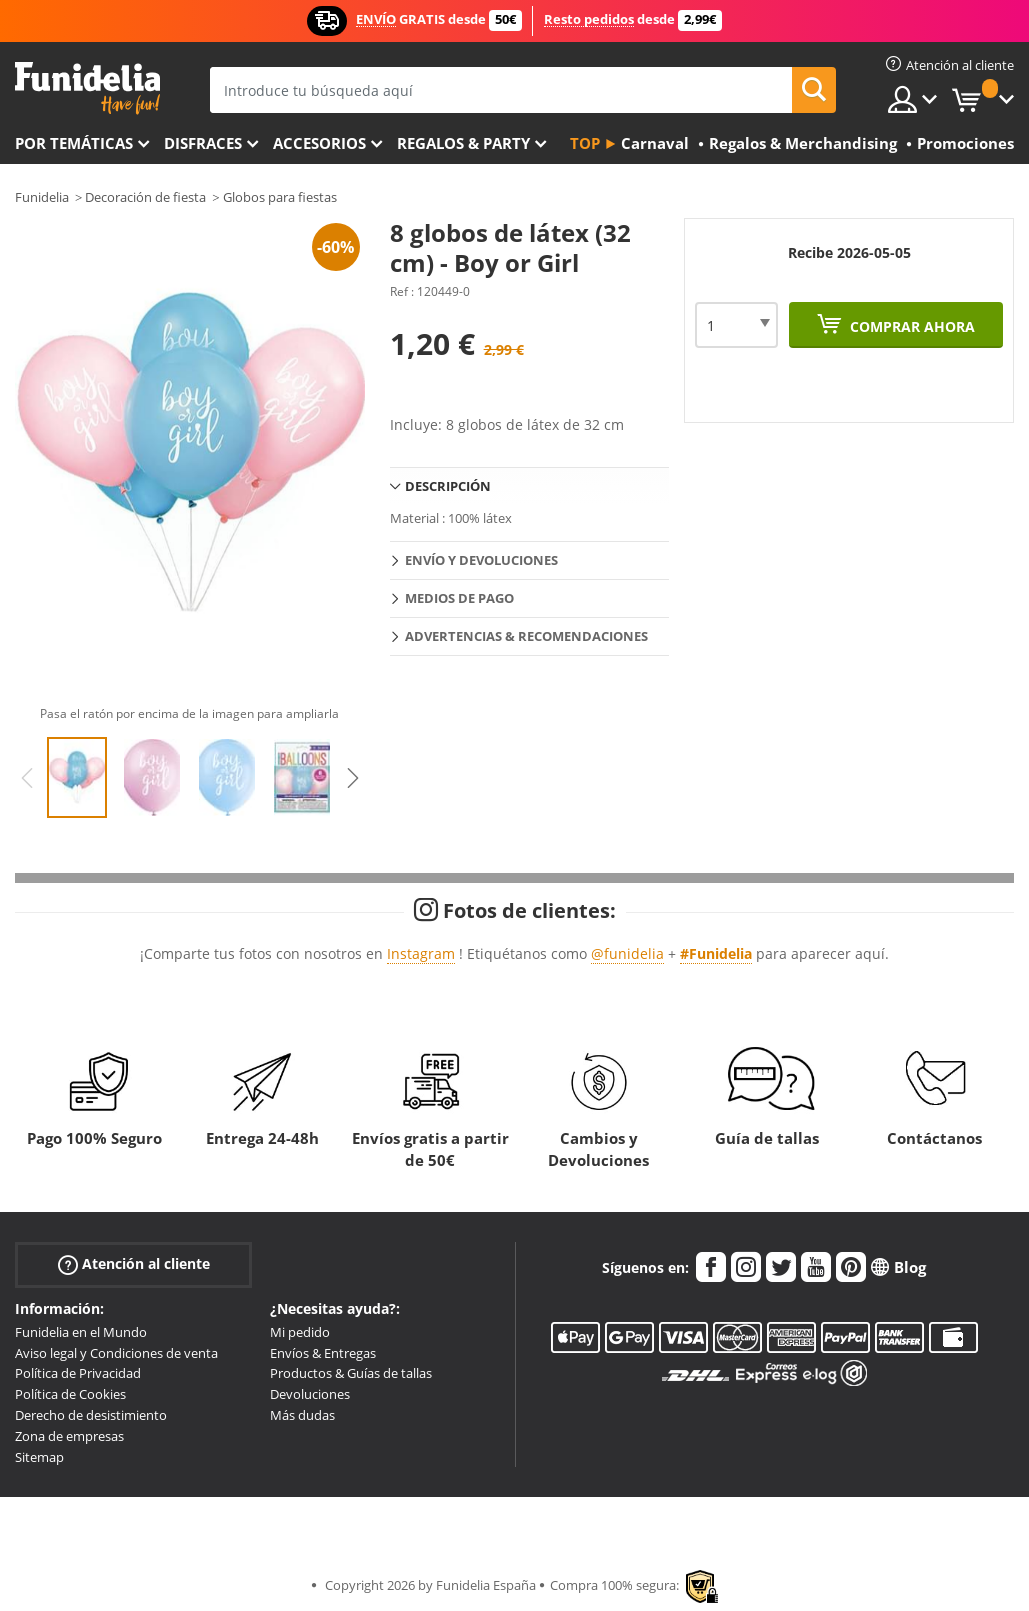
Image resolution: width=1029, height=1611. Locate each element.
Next (353, 778)
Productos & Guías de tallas (351, 1373)
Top (585, 143)
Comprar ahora (910, 326)
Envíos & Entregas (323, 1353)
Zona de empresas (69, 1436)
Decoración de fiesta (145, 197)
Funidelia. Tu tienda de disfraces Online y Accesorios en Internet (87, 88)
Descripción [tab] (448, 486)
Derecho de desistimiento (91, 1415)
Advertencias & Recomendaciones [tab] (526, 636)
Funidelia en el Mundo (81, 1332)
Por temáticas (74, 143)
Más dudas (302, 1415)
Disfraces (203, 143)
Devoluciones (310, 1394)
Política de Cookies (70, 1394)
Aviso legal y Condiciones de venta (116, 1353)
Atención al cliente (134, 1263)
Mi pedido (300, 1332)
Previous (27, 778)
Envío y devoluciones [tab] (481, 560)
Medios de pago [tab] (459, 598)
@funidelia (627, 953)
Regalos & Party (463, 143)
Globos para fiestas (280, 197)
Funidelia (42, 197)
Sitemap (39, 1457)
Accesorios (319, 143)
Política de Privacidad (78, 1373)
